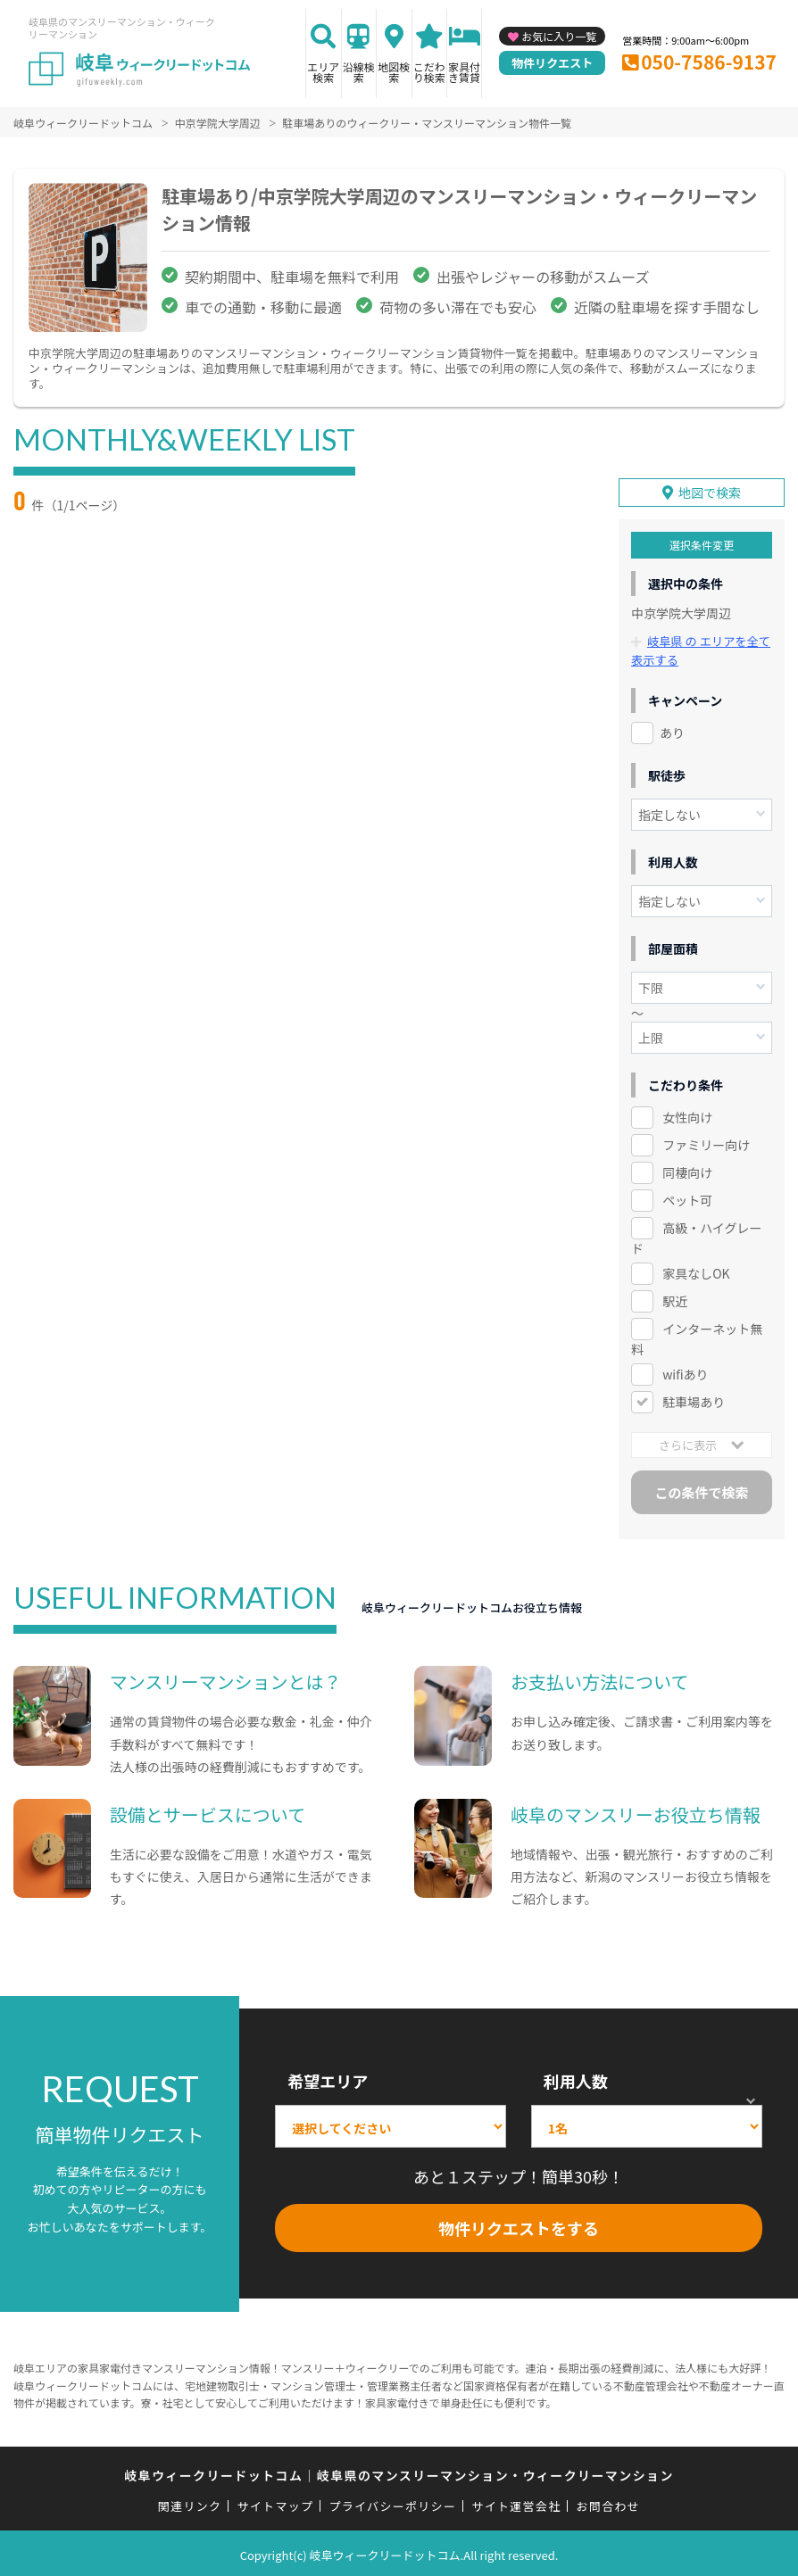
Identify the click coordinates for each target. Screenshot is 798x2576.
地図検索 (394, 72)
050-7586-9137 (709, 61)
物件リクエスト (552, 62)
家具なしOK (695, 1270)
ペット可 (687, 1196)
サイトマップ (275, 2503)
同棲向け (687, 1169)
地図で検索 (709, 490)
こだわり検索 (429, 72)
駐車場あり (693, 1398)
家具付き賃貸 (464, 72)
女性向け (687, 1113)
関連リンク (190, 2503)
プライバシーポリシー (392, 2503)
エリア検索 (323, 72)
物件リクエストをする (518, 2225)
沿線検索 (359, 72)
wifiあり (685, 1370)
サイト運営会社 (516, 2503)
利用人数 (576, 2077)
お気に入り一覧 (558, 36)
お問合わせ (609, 2503)
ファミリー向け (706, 1141)
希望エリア (327, 2077)
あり (672, 729)
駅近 (674, 1297)
